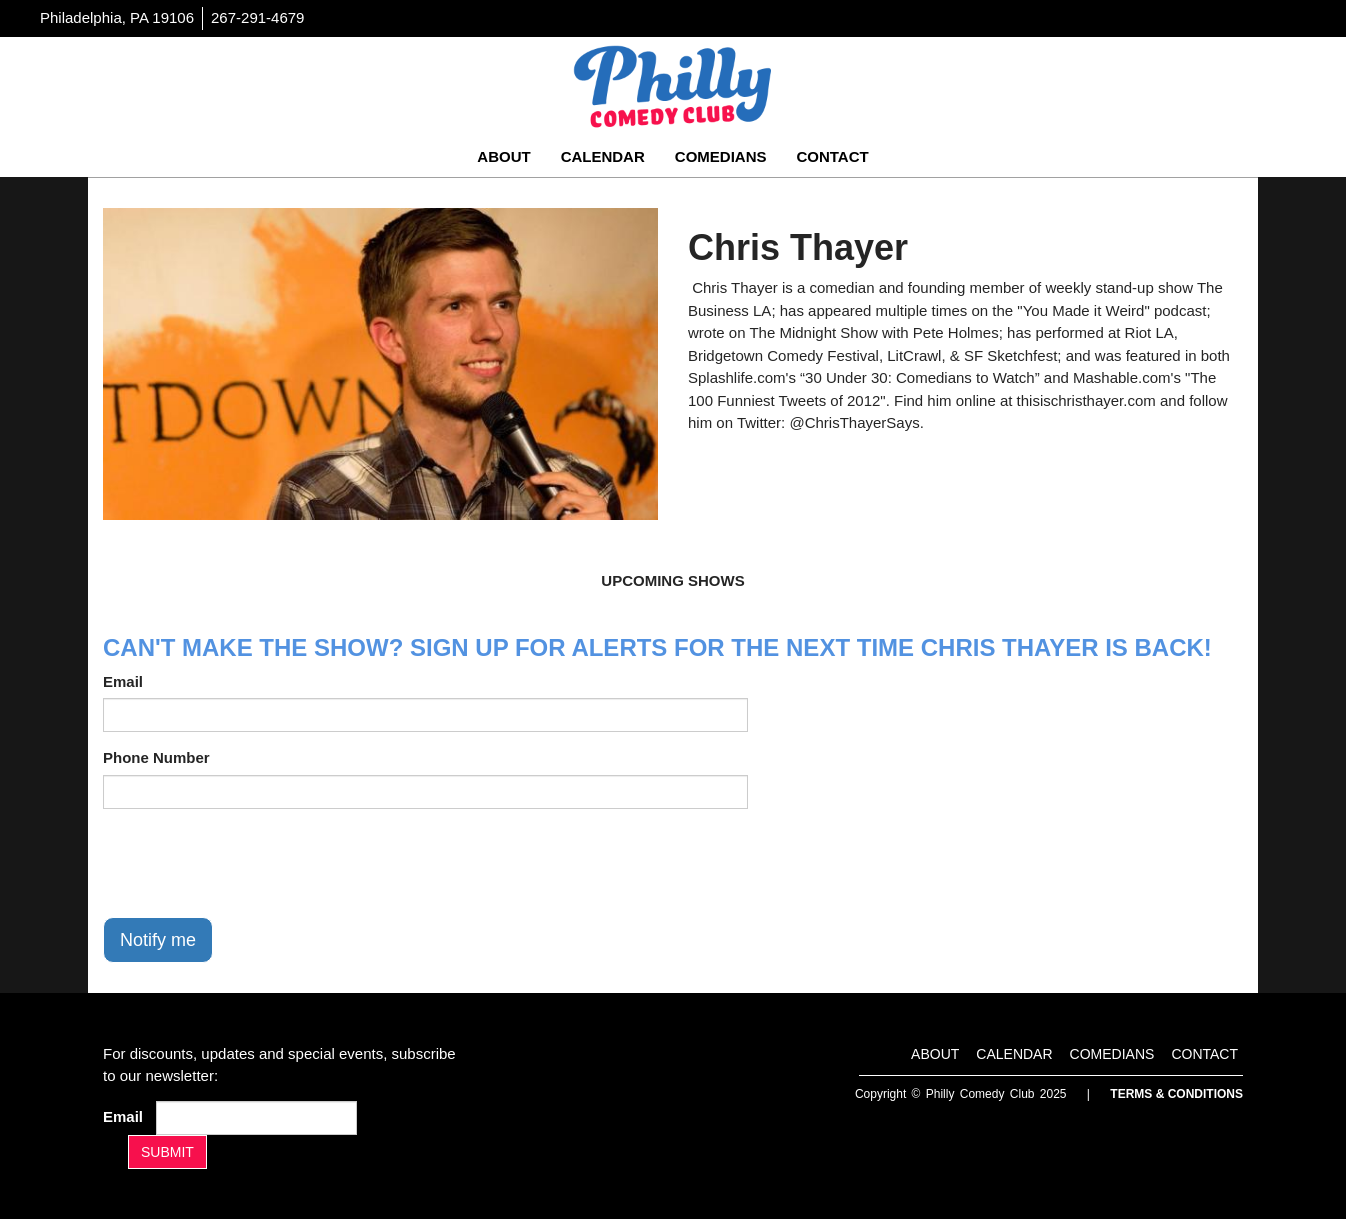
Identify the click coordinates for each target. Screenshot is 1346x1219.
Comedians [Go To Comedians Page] (721, 156)
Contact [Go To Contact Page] (832, 156)
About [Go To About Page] (503, 156)
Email (123, 681)
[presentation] (255, 863)
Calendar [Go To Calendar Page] (603, 156)
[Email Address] (256, 1118)
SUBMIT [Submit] (167, 1152)
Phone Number (156, 757)
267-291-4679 (257, 17)
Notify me (158, 940)
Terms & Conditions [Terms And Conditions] (1176, 1094)
